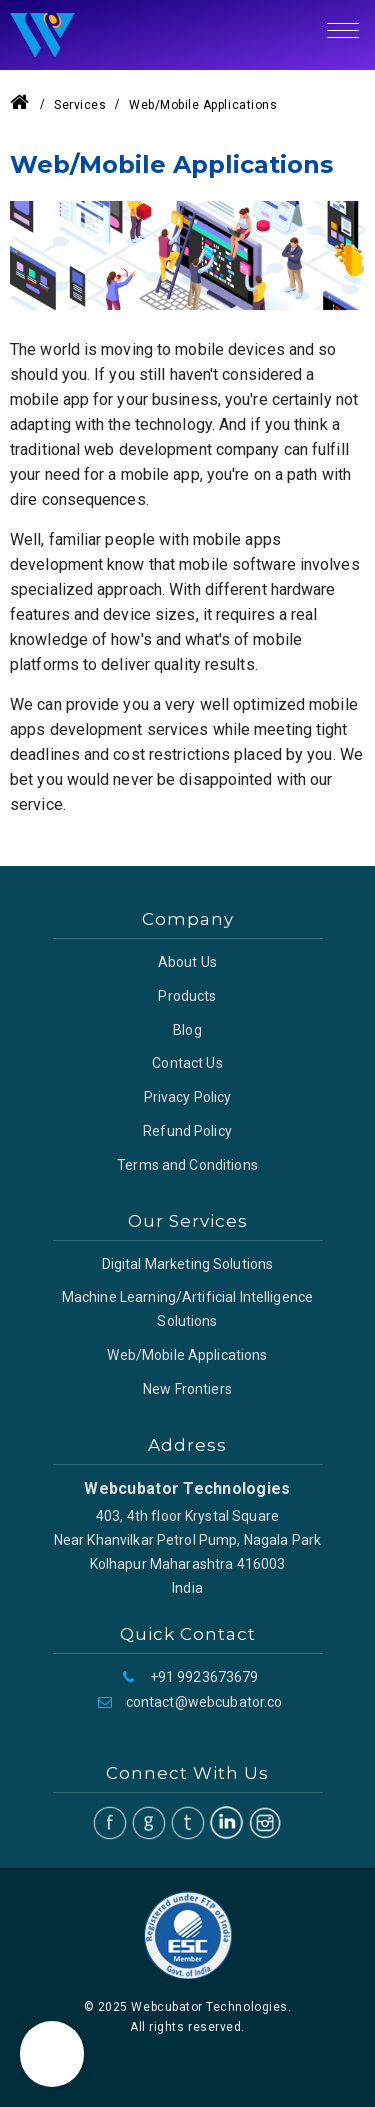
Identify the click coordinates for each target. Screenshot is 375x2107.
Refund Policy (187, 1131)
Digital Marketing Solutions (188, 1264)
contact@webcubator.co (204, 1702)
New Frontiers (187, 1389)
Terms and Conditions (187, 1165)
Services (80, 105)
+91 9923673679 (204, 1677)
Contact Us (187, 1063)
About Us (187, 962)
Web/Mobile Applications (187, 1355)
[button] (52, 2054)
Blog (187, 1030)
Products (187, 996)
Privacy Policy (188, 1097)
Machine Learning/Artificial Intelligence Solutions (187, 1309)
